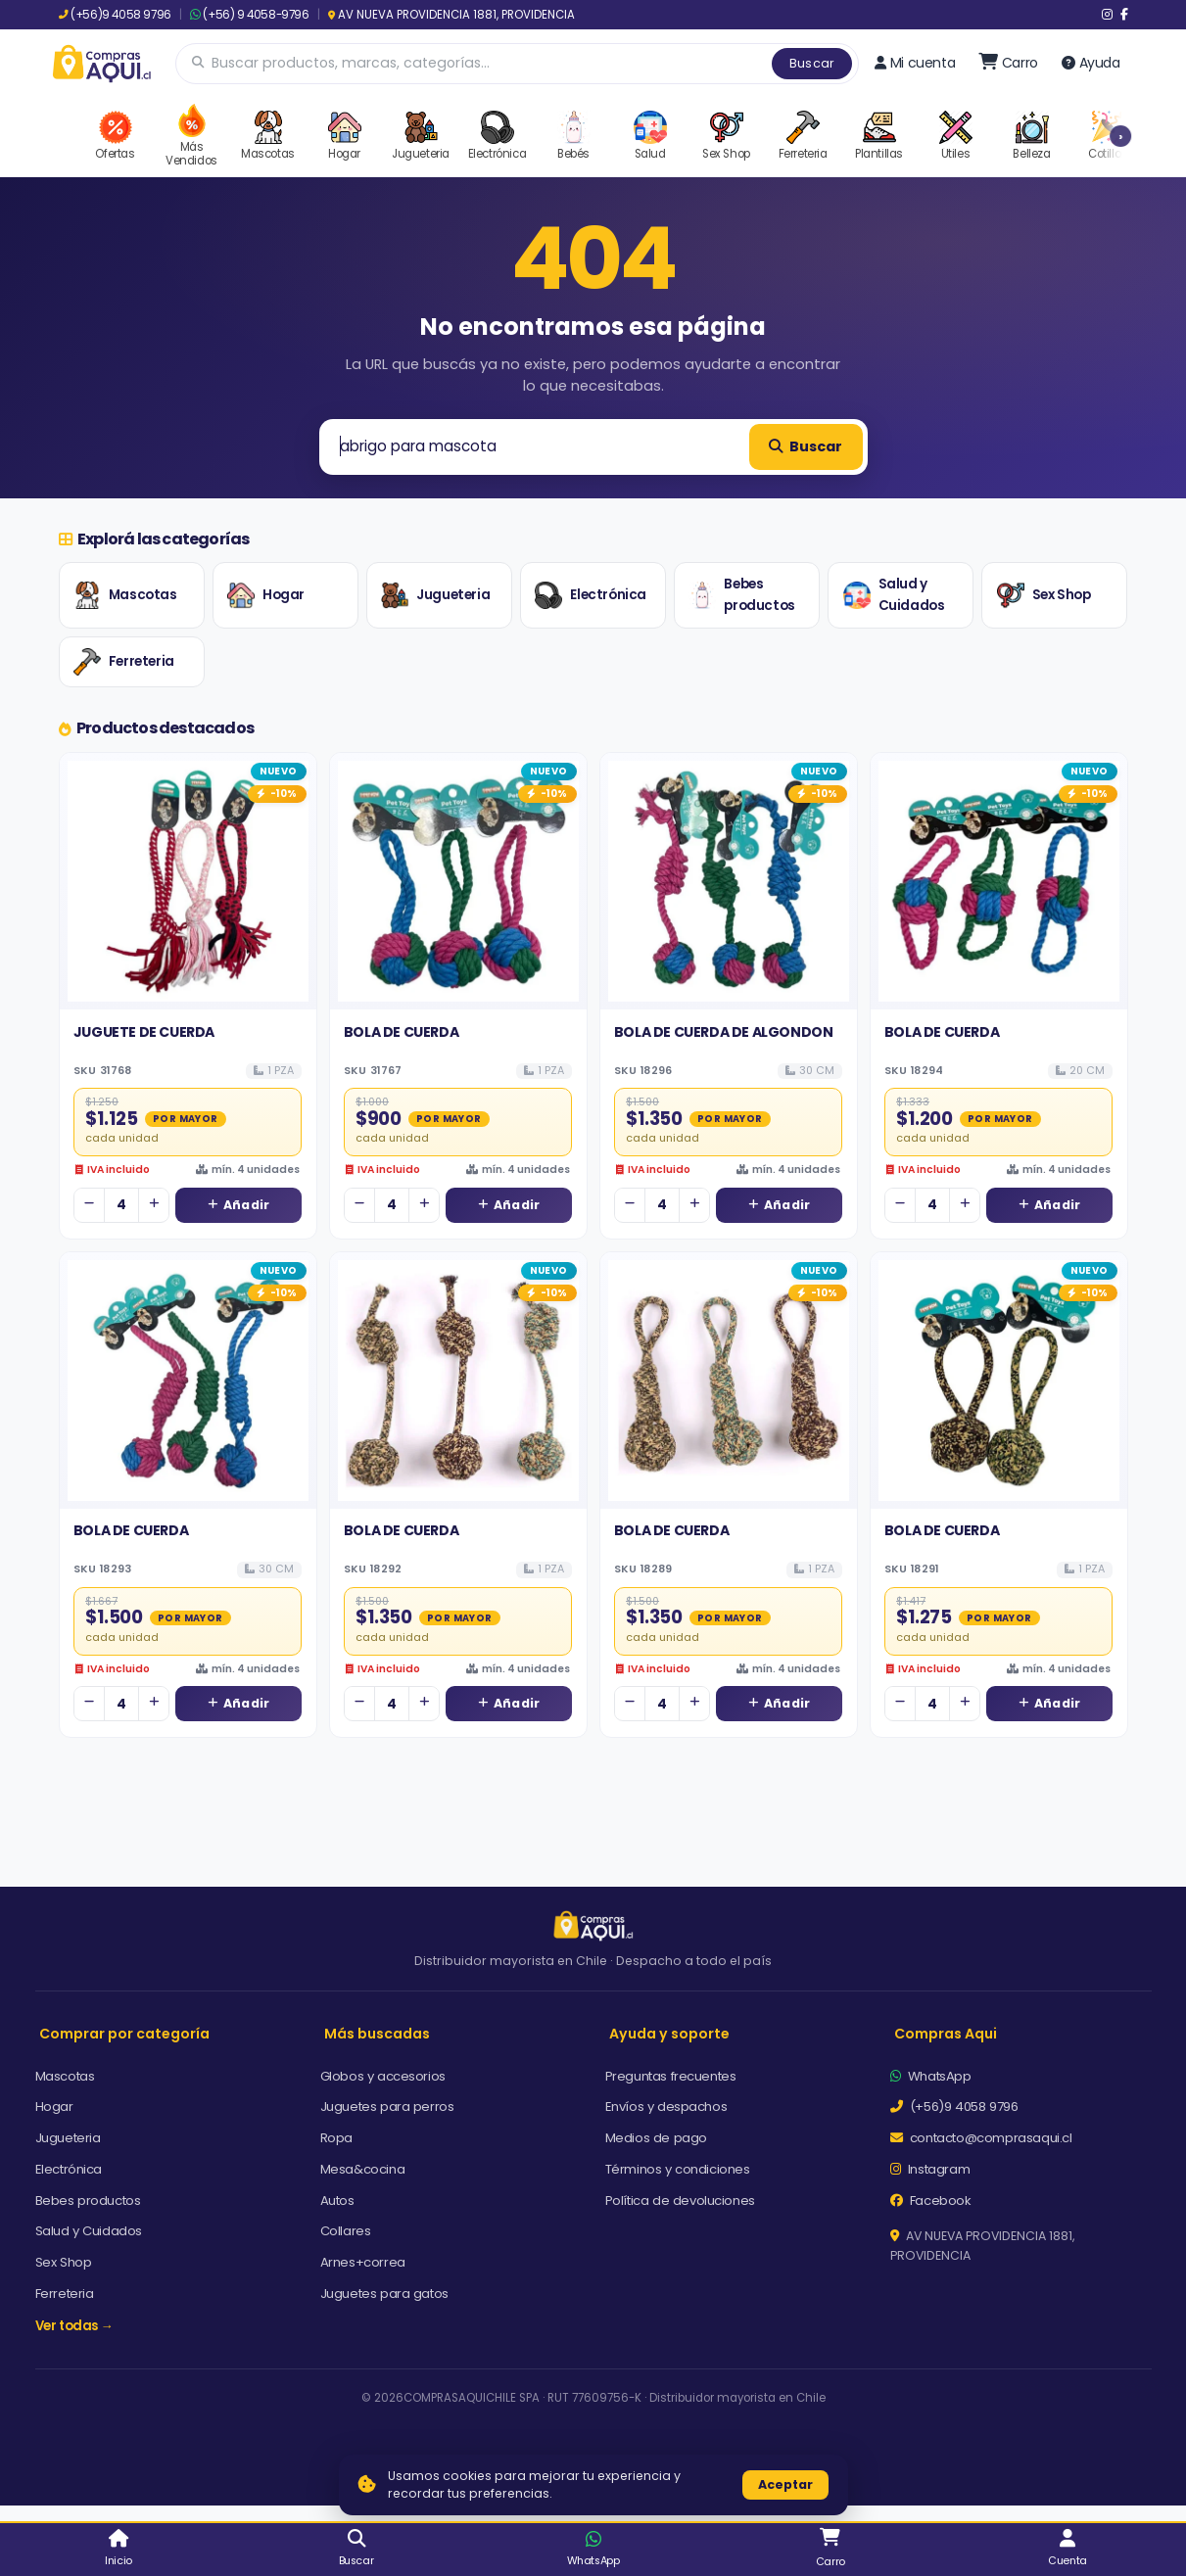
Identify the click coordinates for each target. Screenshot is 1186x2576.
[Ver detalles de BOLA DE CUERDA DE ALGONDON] (728, 881)
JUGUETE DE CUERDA (143, 1032)
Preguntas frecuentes (670, 2076)
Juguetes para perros (387, 2106)
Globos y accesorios (383, 2076)
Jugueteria (435, 595)
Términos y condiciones (677, 2169)
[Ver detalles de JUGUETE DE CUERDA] (188, 881)
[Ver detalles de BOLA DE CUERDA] (458, 881)
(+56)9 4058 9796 (115, 15)
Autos (337, 2200)
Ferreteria (123, 662)
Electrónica (590, 595)
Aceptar (785, 2484)
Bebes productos (741, 595)
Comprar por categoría (124, 2033)
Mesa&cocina (362, 2169)
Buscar (811, 63)
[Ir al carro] (1008, 62)
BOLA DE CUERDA (401, 1032)
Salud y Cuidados (894, 595)
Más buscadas (377, 2033)
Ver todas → (74, 2326)
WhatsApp (931, 2076)
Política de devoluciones (680, 2200)
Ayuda (1091, 62)
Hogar (266, 595)
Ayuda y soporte (669, 2033)
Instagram (930, 2169)
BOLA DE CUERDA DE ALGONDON (723, 1032)
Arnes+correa (362, 2262)
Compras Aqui (945, 2033)
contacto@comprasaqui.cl (981, 2138)
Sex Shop (1044, 595)
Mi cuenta (915, 62)
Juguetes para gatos (384, 2293)
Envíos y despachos (666, 2106)
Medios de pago (656, 2138)
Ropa (336, 2138)
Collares (345, 2231)
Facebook (931, 2200)
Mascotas (125, 595)
